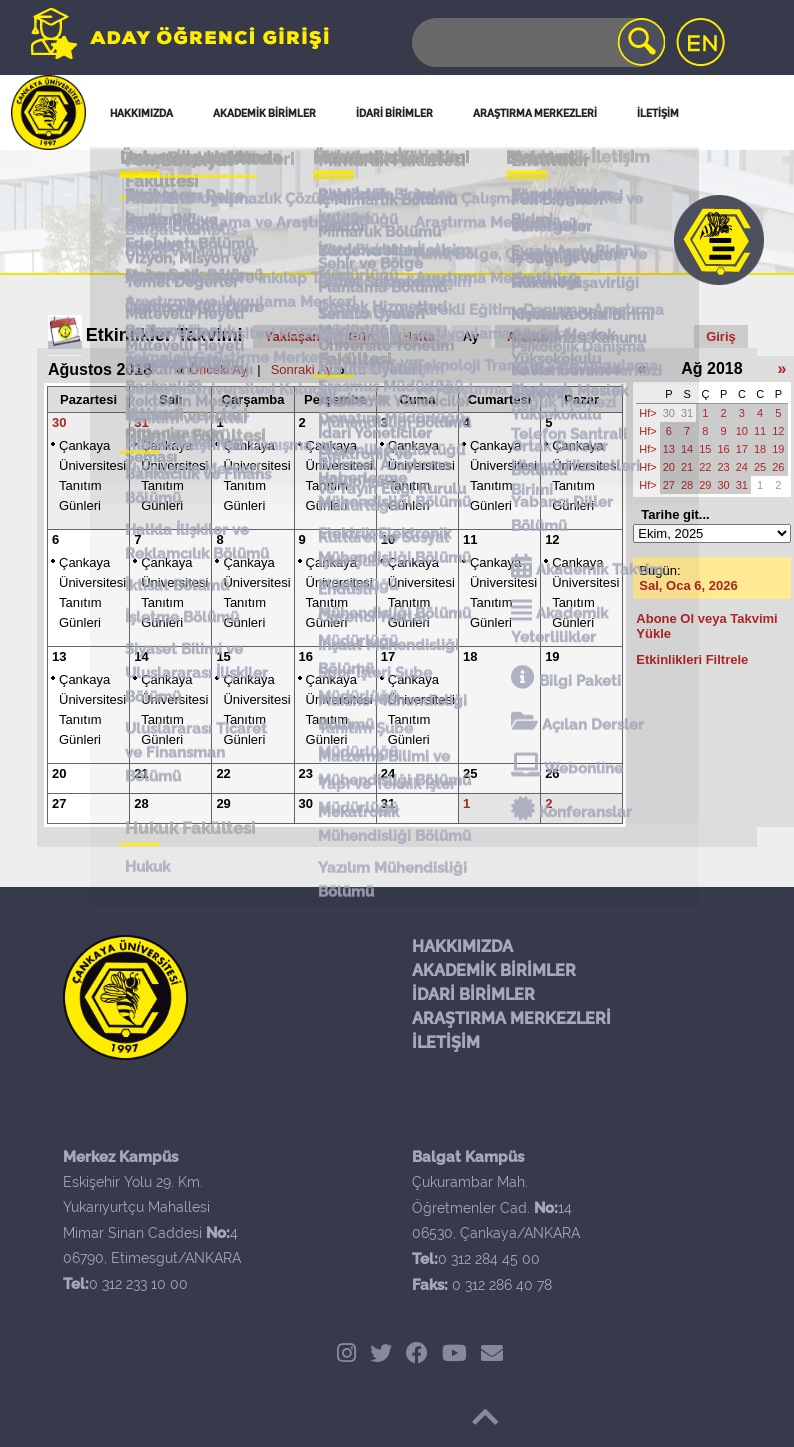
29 (223, 803)
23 (306, 773)
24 (388, 773)
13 (59, 656)
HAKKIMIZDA (462, 946)
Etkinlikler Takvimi (164, 335)
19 (552, 656)
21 (141, 773)
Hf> (647, 413)
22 (223, 773)
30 (59, 422)
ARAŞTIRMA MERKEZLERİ (511, 1018)
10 (388, 539)
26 (552, 773)
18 (470, 656)
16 (306, 656)
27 (59, 803)
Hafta (418, 336)
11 (470, 539)
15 (223, 656)
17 (388, 656)
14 (141, 656)
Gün (361, 336)
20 (59, 773)
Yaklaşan (293, 336)
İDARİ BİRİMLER (473, 994)
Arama (527, 336)
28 (141, 803)
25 (470, 773)
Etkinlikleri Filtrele (692, 659)
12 (552, 539)
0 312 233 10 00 (138, 1284)
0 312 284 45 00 (489, 1259)
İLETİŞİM (446, 1042)
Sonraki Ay (302, 369)
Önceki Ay (218, 369)
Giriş (721, 336)
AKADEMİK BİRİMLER (494, 970)
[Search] (537, 42)
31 (141, 422)
